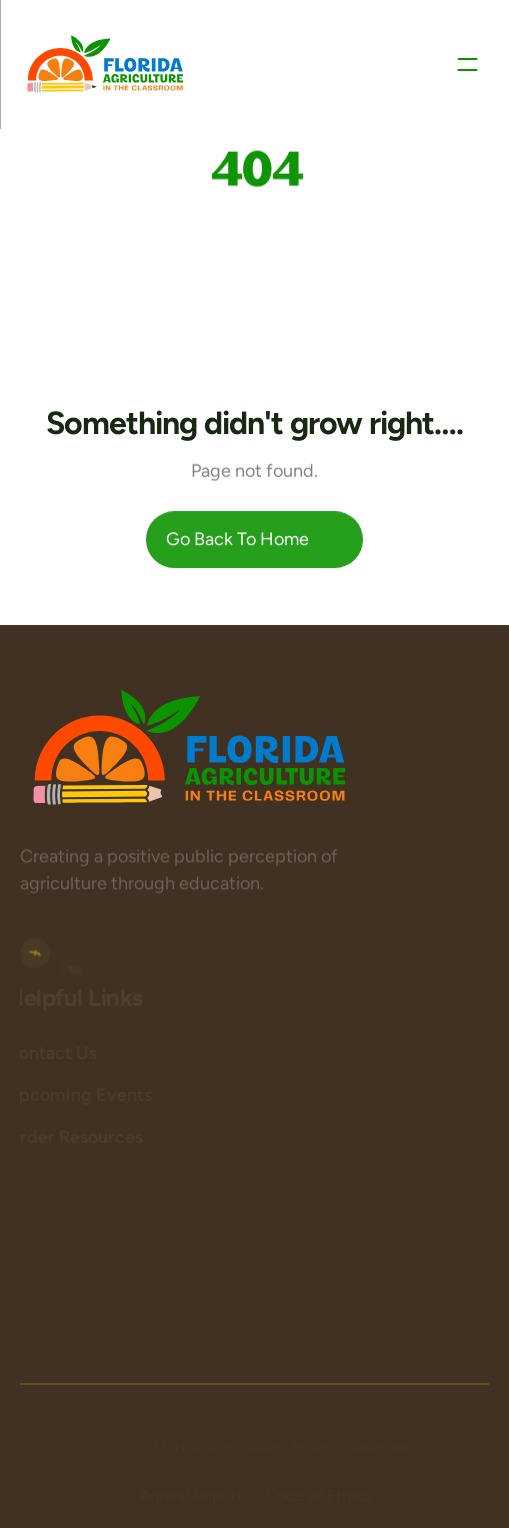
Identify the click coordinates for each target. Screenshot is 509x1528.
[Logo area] (190, 748)
